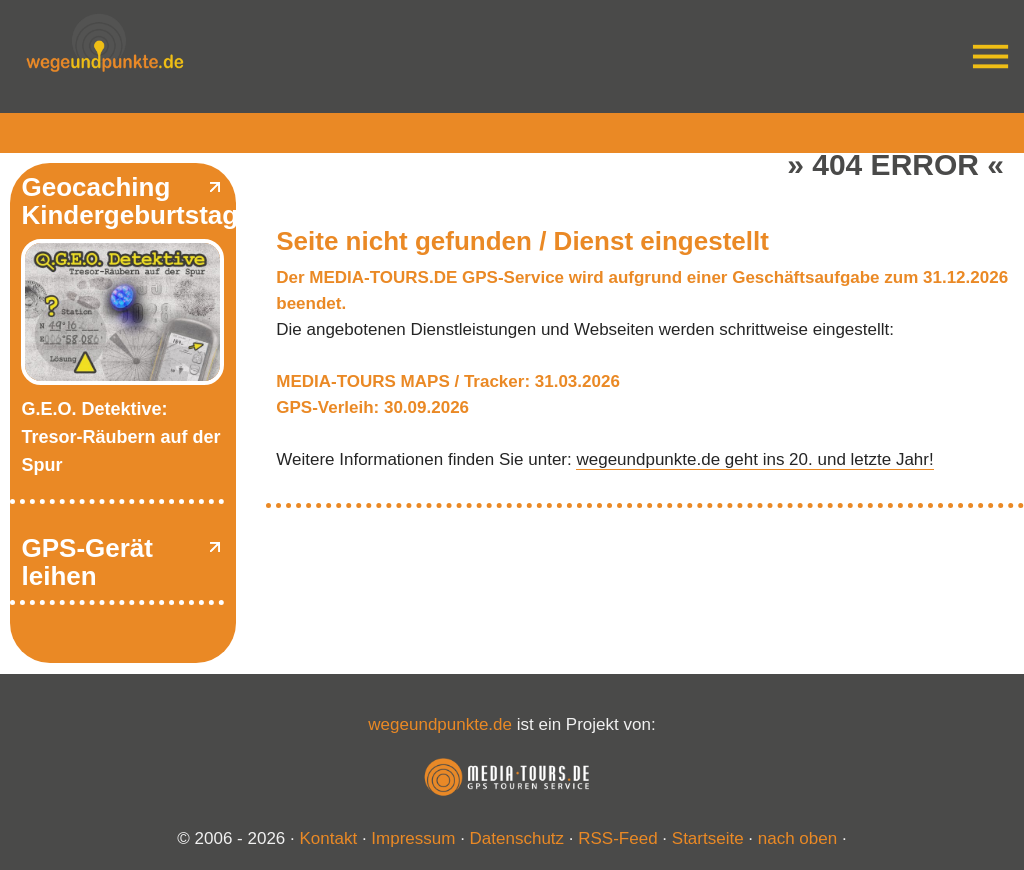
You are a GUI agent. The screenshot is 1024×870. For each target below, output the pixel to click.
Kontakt (329, 838)
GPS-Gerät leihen (87, 562)
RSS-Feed (617, 838)
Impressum (413, 838)
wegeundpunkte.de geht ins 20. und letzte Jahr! (754, 459)
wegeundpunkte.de (440, 724)
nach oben (797, 838)
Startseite (708, 838)
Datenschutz (517, 838)
